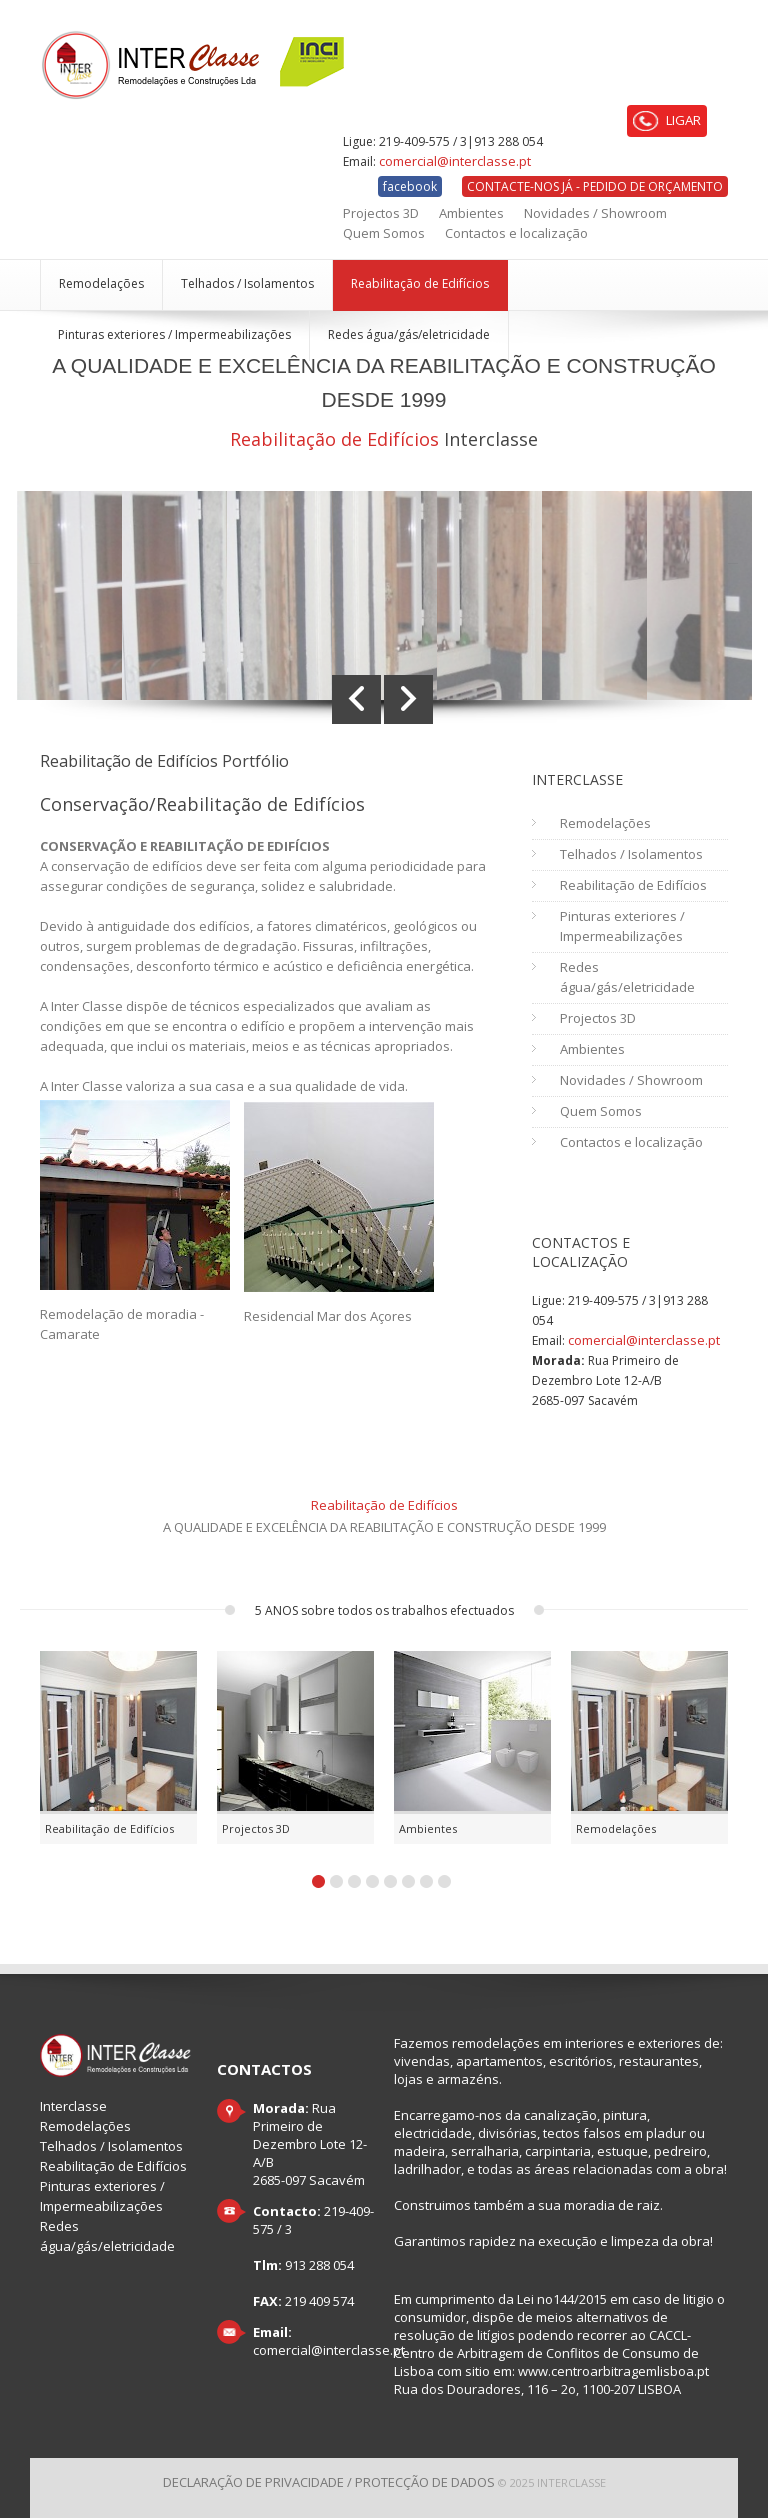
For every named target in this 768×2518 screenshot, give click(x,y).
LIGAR (667, 121)
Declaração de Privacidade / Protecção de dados (329, 2482)
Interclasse (73, 2106)
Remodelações (101, 283)
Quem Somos (384, 233)
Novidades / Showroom (595, 213)
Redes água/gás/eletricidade (409, 334)
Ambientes (471, 213)
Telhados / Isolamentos (247, 283)
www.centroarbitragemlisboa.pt (613, 2371)
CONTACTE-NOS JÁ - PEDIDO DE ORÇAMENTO (595, 186)
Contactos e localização (516, 233)
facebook (410, 186)
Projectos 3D (381, 213)
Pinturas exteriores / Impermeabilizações (174, 334)
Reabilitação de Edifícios (420, 283)
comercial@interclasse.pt (455, 161)
